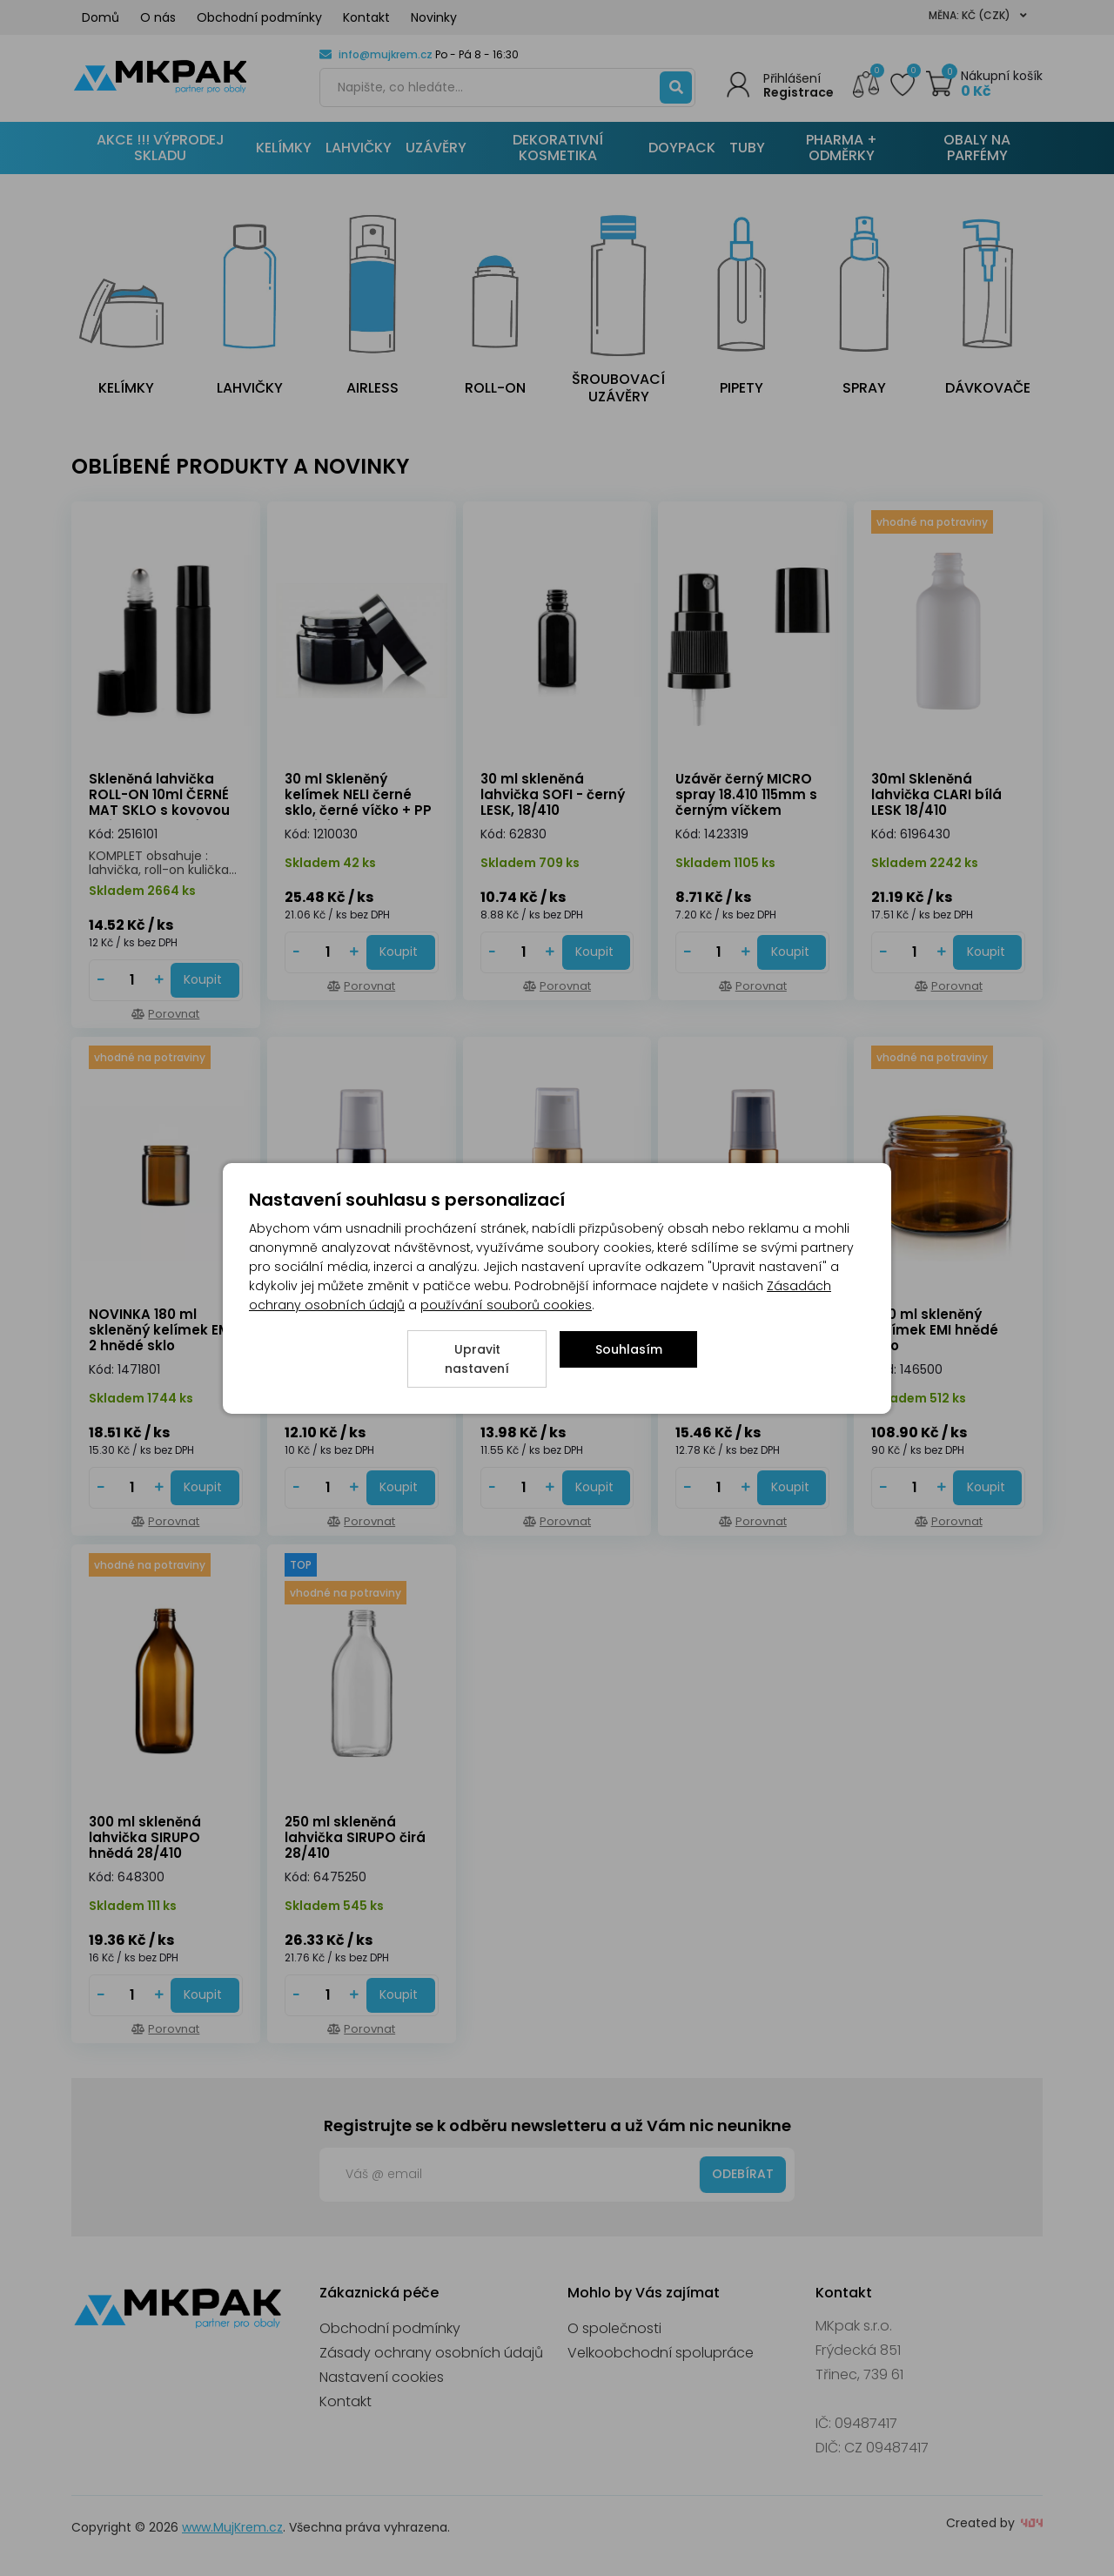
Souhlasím (628, 1349)
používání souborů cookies (506, 1305)
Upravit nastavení (477, 1359)
